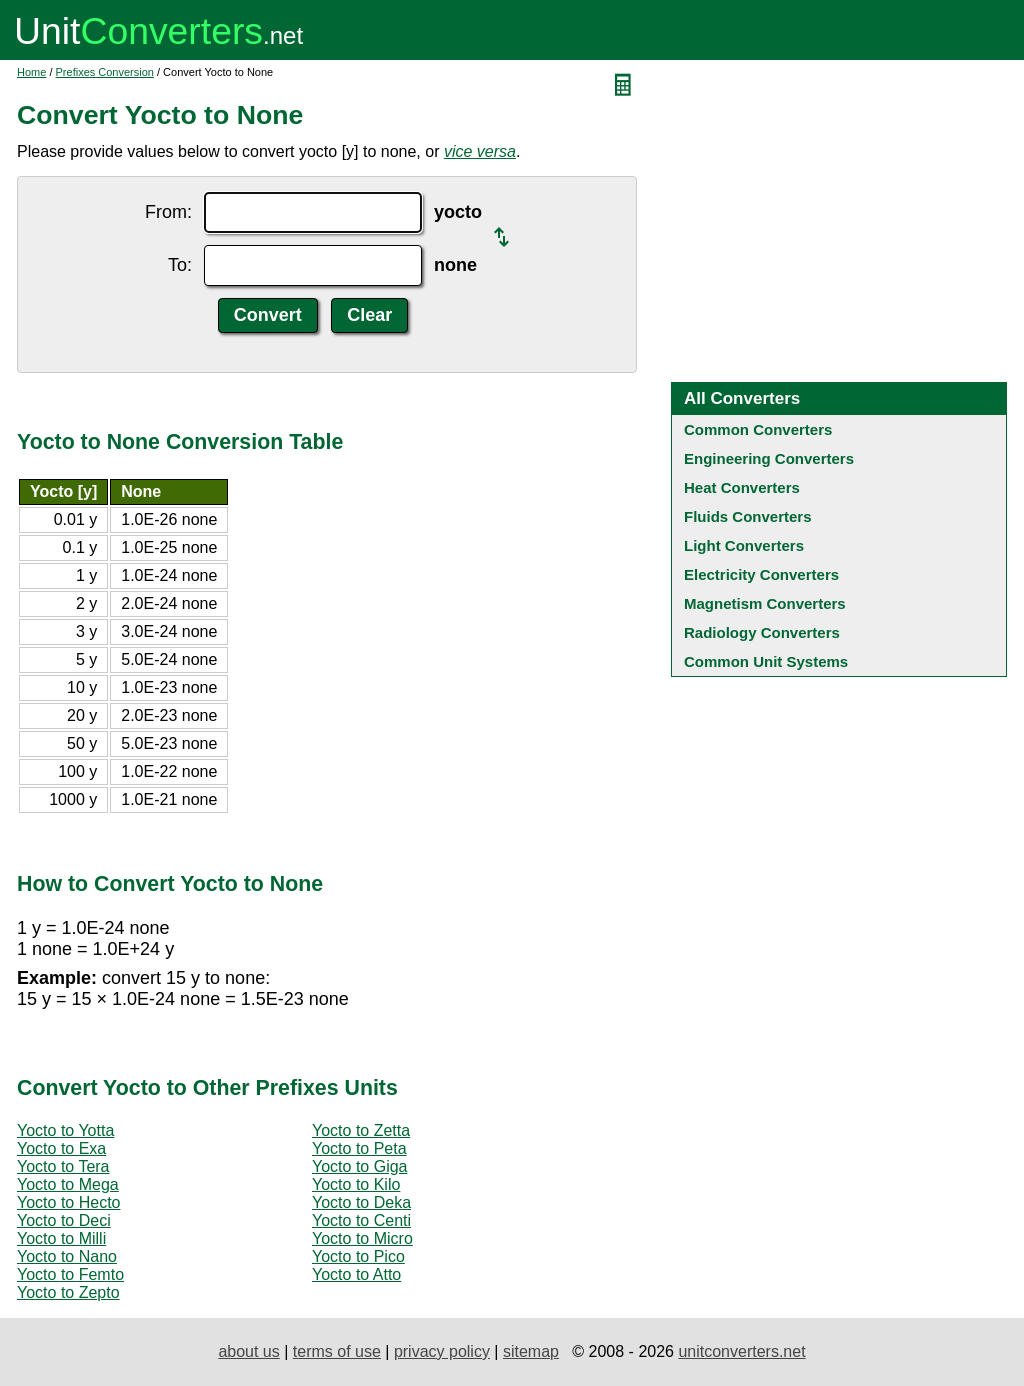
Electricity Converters (761, 574)
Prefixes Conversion (105, 72)
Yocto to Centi (361, 1220)
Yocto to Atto (356, 1274)
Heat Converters (742, 487)
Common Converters (758, 429)
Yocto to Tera (63, 1166)
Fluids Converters (748, 516)
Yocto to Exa (61, 1148)
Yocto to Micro (362, 1238)
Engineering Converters (769, 458)
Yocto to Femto (70, 1274)
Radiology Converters (762, 632)
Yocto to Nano (67, 1256)
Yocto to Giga (359, 1166)
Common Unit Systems (766, 661)
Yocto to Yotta (65, 1130)
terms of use (337, 1351)
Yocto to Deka (361, 1202)
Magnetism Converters (765, 603)
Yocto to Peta (359, 1148)
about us (248, 1351)
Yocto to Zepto (68, 1292)
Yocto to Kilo (356, 1184)
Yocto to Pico (358, 1256)
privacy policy (442, 1351)
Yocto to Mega (68, 1184)
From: (168, 212)
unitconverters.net (741, 1351)
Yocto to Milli (61, 1238)
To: (180, 265)
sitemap (531, 1351)
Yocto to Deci (64, 1220)
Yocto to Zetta (361, 1130)
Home (31, 72)
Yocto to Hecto (68, 1202)
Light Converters (744, 545)
